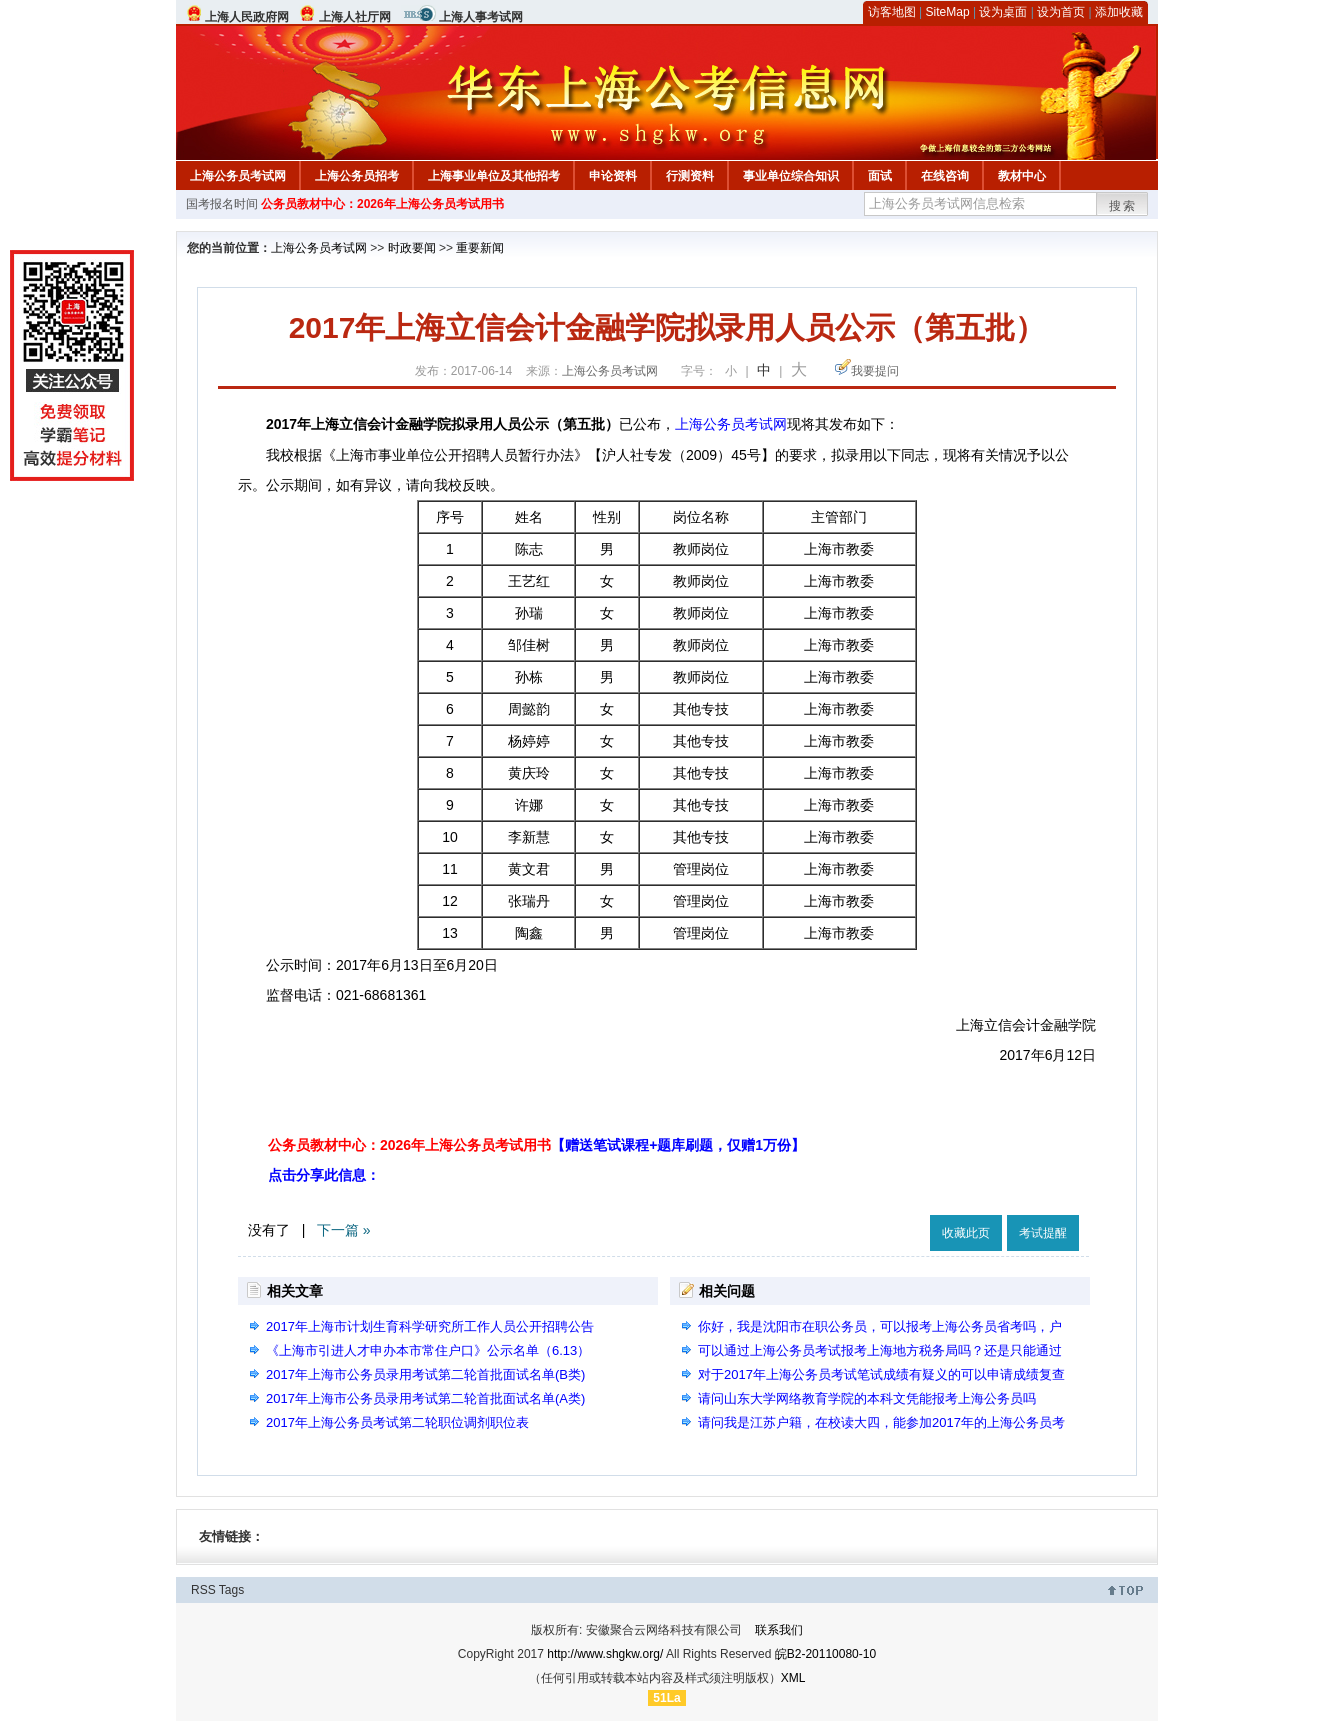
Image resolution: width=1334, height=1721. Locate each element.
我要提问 (875, 371)
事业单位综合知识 (791, 176)
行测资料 (690, 176)
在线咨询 (945, 176)
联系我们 (779, 1630)
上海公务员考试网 (238, 176)
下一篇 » (344, 1230)
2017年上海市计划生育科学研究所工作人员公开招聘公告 (430, 1326)
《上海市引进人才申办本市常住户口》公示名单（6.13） (428, 1350)
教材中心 (1022, 176)
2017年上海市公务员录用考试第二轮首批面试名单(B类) (425, 1374)
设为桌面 (1003, 12)
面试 (880, 176)
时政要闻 (412, 248)
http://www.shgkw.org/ (605, 1654)
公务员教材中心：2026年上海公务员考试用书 (382, 204)
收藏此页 (966, 1233)
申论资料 (613, 176)
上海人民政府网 (247, 17)
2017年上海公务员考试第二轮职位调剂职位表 (397, 1422)
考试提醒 (1043, 1233)
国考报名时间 (222, 204)
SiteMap (948, 12)
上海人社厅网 (355, 17)
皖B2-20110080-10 (825, 1654)
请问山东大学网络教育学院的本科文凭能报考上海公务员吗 (867, 1398)
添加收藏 (1119, 12)
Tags (231, 1590)
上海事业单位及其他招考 (494, 176)
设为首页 (1061, 12)
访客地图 (892, 12)
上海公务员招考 (357, 176)
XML (793, 1678)
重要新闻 (480, 248)
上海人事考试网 (481, 17)
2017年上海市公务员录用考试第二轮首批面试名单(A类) (425, 1398)
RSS (203, 1590)
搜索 (1123, 206)
